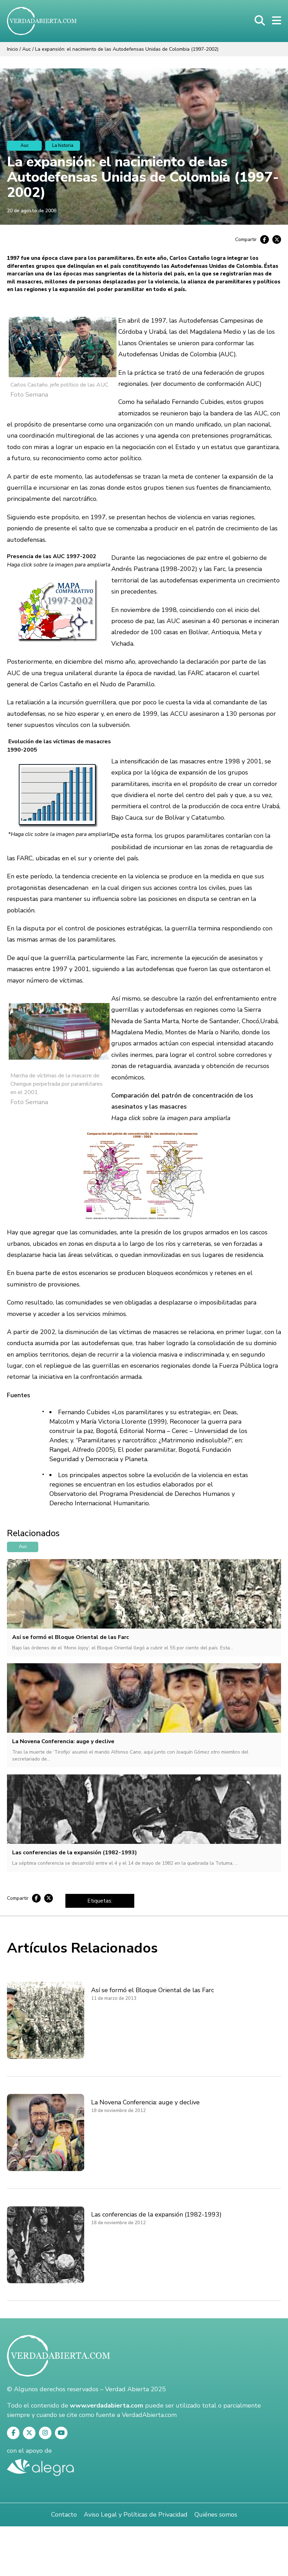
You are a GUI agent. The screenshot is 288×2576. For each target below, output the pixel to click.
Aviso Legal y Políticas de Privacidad (135, 2514)
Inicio (12, 49)
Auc (26, 49)
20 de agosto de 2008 (31, 210)
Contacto (64, 2514)
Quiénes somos (215, 2514)
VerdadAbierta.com (149, 2415)
